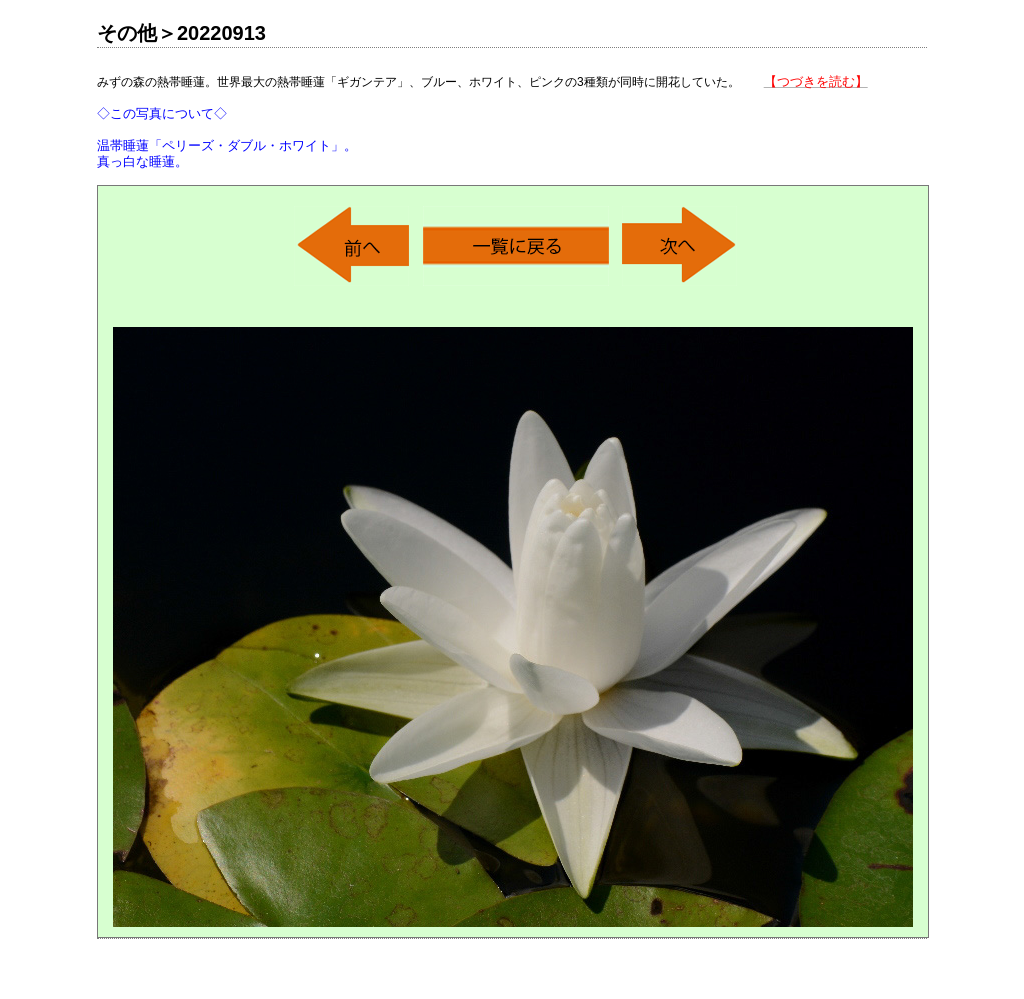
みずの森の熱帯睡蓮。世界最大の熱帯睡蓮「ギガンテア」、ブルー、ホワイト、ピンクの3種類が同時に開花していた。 (482, 121)
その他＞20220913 (181, 33)
